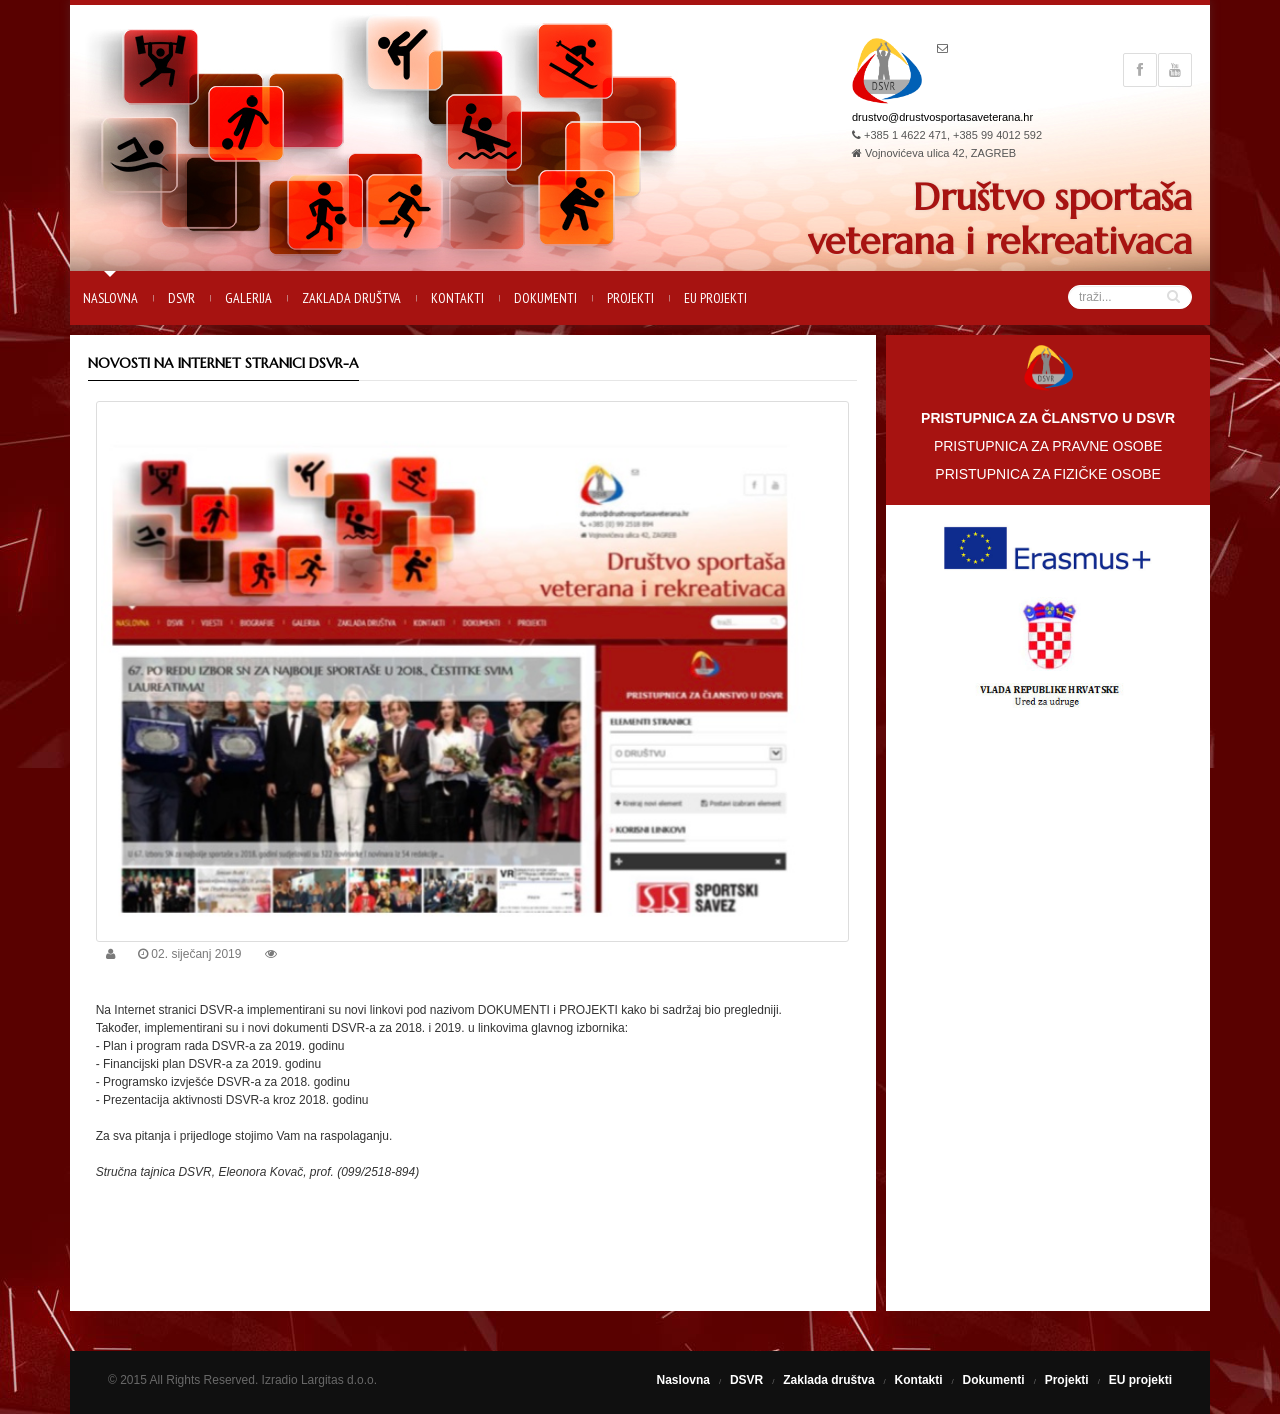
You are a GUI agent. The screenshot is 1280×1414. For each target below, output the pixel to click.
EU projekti (715, 298)
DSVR (181, 298)
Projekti (630, 298)
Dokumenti (545, 298)
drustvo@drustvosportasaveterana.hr (942, 117)
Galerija (248, 298)
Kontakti (457, 298)
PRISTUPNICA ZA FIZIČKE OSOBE (1048, 474)
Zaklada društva (351, 298)
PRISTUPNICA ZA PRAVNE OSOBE (1048, 446)
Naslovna (110, 298)
